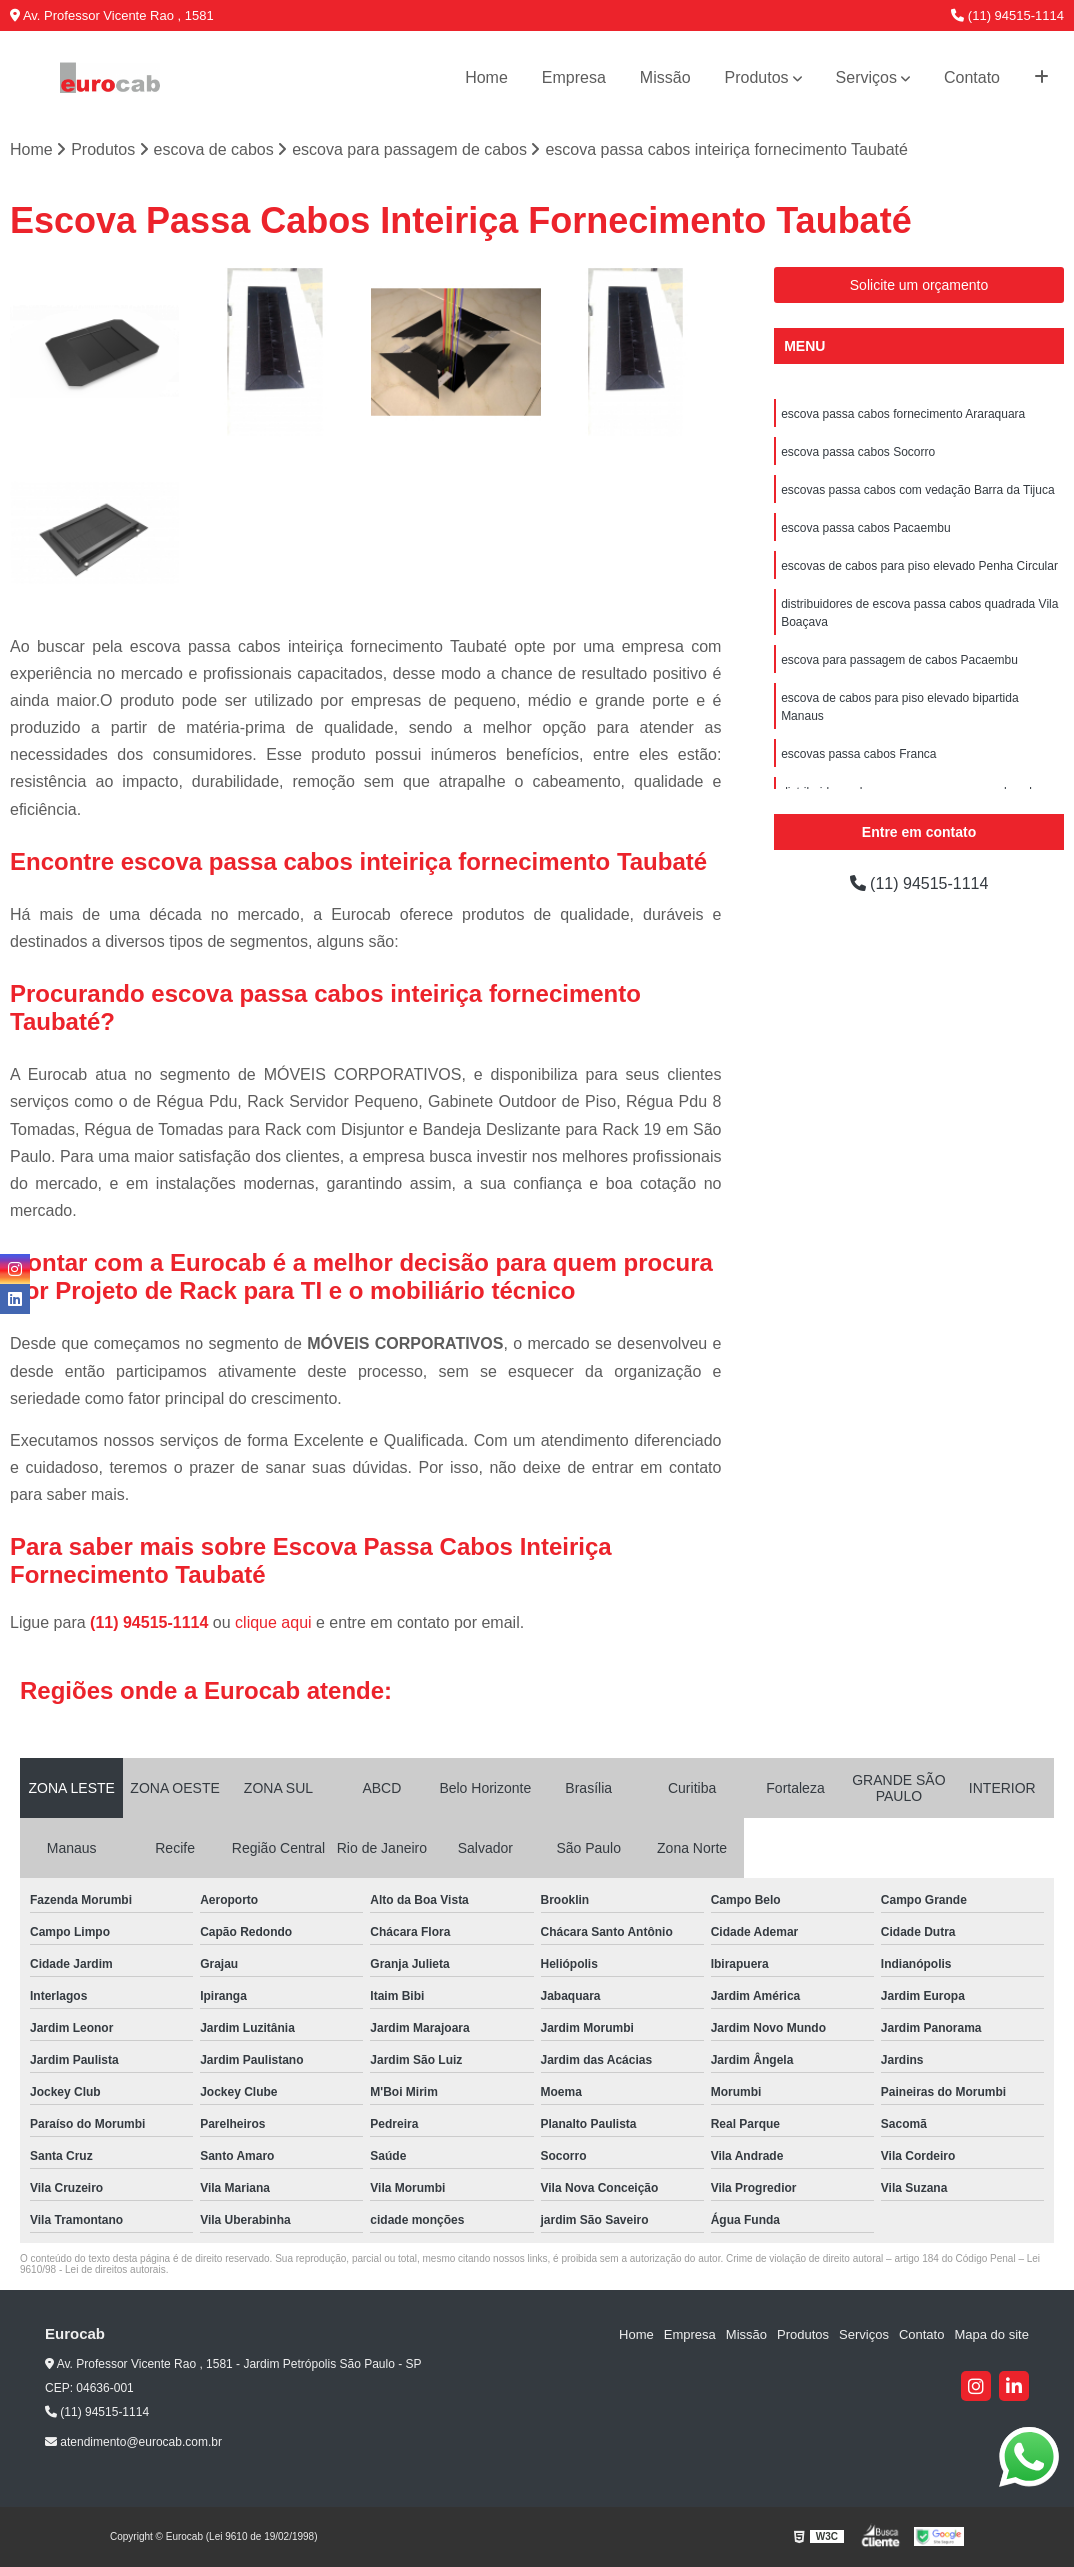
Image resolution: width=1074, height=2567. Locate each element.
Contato (972, 77)
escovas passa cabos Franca (858, 754)
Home (486, 77)
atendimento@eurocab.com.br (133, 2442)
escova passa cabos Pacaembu (865, 528)
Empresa (574, 77)
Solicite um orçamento (919, 285)
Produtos (757, 77)
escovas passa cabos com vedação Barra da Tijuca (917, 490)
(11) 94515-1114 (1007, 15)
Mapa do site (991, 2334)
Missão (665, 77)
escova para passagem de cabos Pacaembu (899, 660)
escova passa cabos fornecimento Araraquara (903, 414)
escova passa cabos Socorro (858, 452)
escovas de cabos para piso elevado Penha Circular (919, 566)
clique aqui (273, 1622)
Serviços (866, 77)
